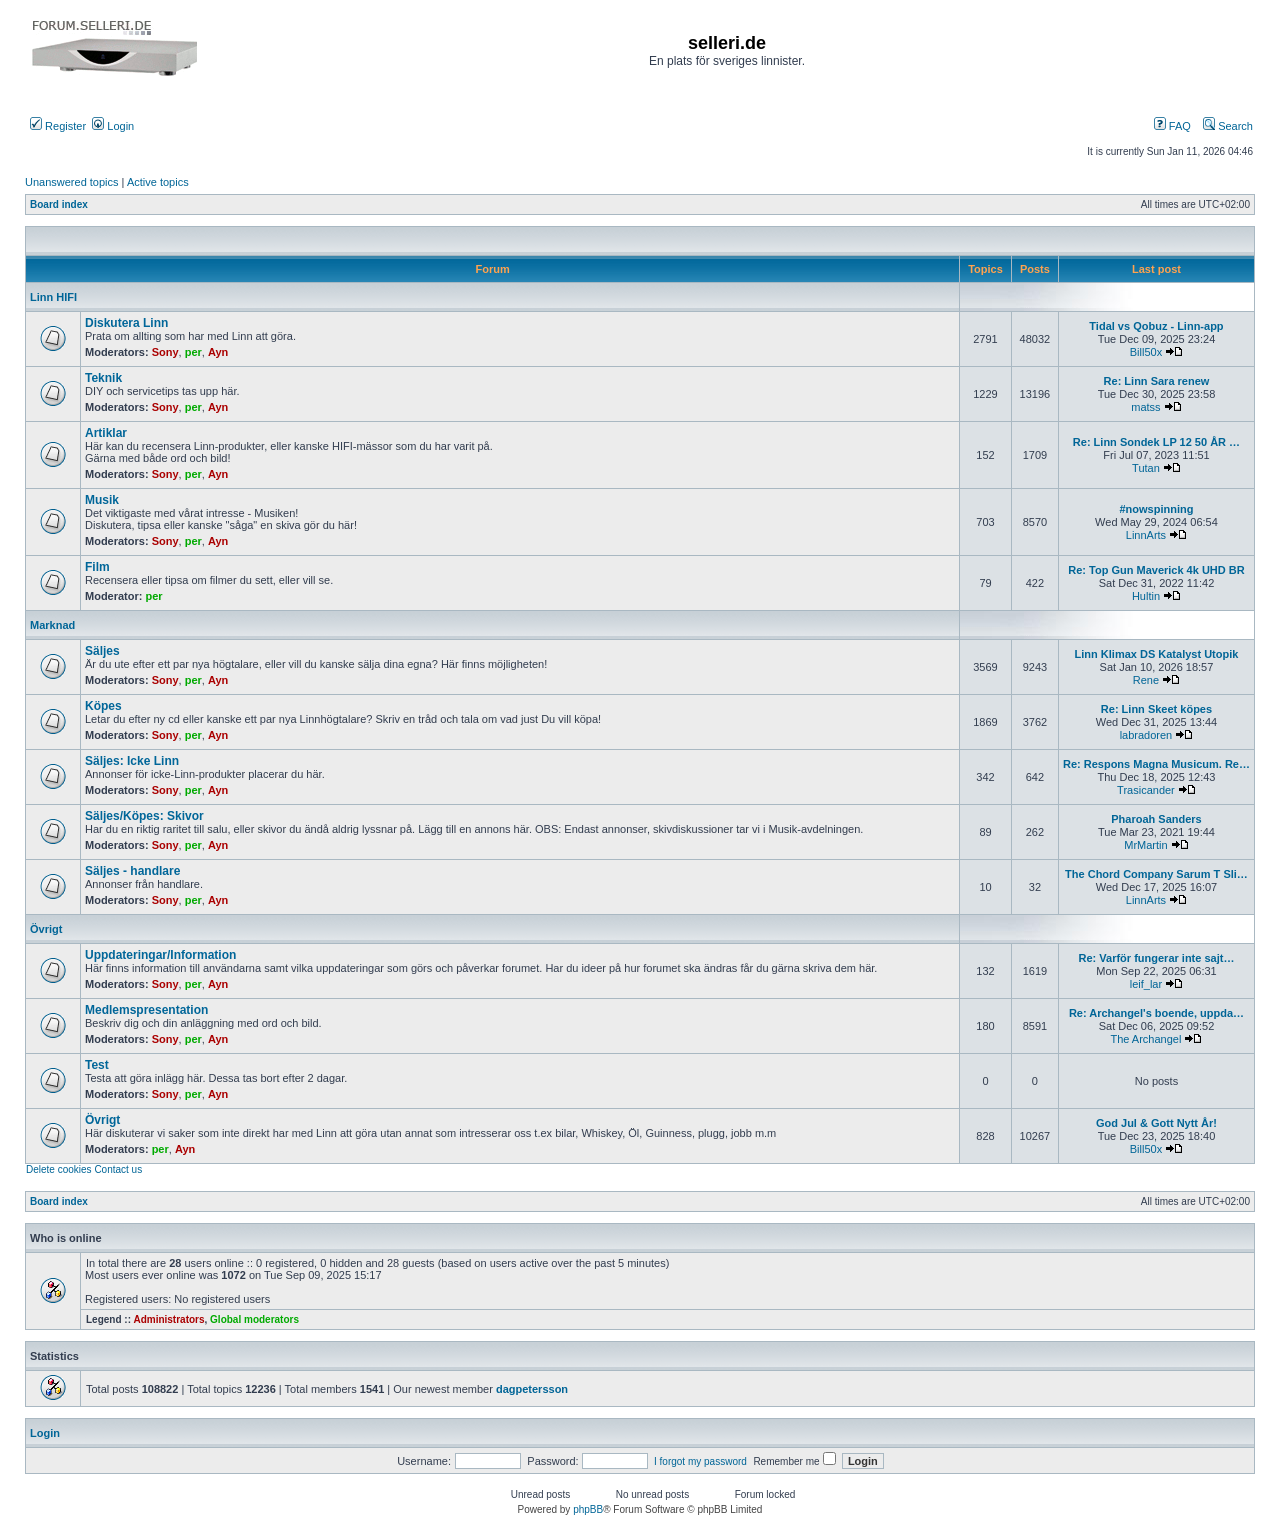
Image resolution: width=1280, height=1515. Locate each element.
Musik (102, 500)
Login (113, 126)
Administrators (168, 1319)
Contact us (118, 1169)
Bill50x (1146, 352)
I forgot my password (700, 1461)
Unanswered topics (72, 182)
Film (97, 567)
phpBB (588, 1509)
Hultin (1146, 596)
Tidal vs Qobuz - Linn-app (1156, 326)
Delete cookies (59, 1169)
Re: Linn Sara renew (1157, 381)
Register (58, 126)
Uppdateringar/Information (160, 955)
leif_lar (1146, 984)
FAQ (1172, 126)
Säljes (102, 651)
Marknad (52, 625)
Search (1228, 126)
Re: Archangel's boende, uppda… (1156, 1013)
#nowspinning (1157, 509)
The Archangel (1145, 1039)
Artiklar (106, 433)
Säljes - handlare (132, 871)
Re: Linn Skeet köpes (1156, 709)
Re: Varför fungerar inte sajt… (1157, 958)
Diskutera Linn (126, 323)
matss (1145, 407)
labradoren (1146, 735)
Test (97, 1065)
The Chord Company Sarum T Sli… (1156, 874)
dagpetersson (532, 1389)
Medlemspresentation (146, 1010)
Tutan (1146, 468)
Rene (1146, 680)
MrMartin (1145, 845)
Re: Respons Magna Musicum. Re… (1156, 764)
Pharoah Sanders (1156, 819)
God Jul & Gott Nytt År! (1156, 1123)
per (193, 352)
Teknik (103, 378)
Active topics (158, 182)
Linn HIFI (53, 297)
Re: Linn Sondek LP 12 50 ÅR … (1156, 442)
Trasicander (1146, 790)
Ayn (218, 352)
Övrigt (46, 929)
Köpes (103, 706)
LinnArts (1146, 535)
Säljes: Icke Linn (132, 761)
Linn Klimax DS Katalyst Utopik (1157, 654)
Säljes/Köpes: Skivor (144, 816)
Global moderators (254, 1319)
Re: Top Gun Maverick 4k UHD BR (1156, 570)
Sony (165, 352)
